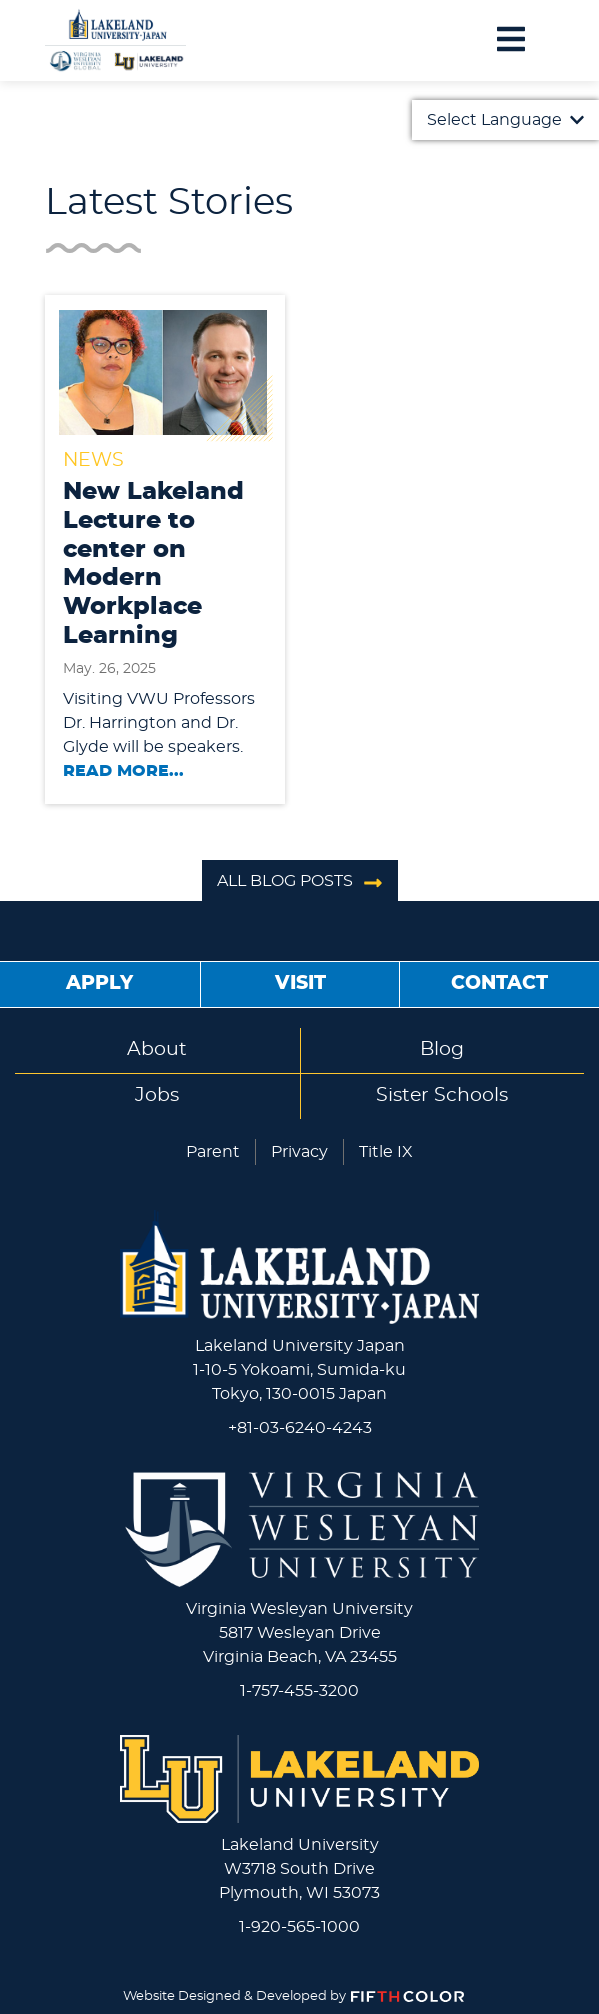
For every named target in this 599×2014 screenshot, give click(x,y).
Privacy (299, 1152)
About (157, 1049)
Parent (213, 1152)
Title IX (386, 1152)
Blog (442, 1049)
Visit (300, 983)
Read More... (123, 771)
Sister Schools (442, 1095)
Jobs (157, 1095)
